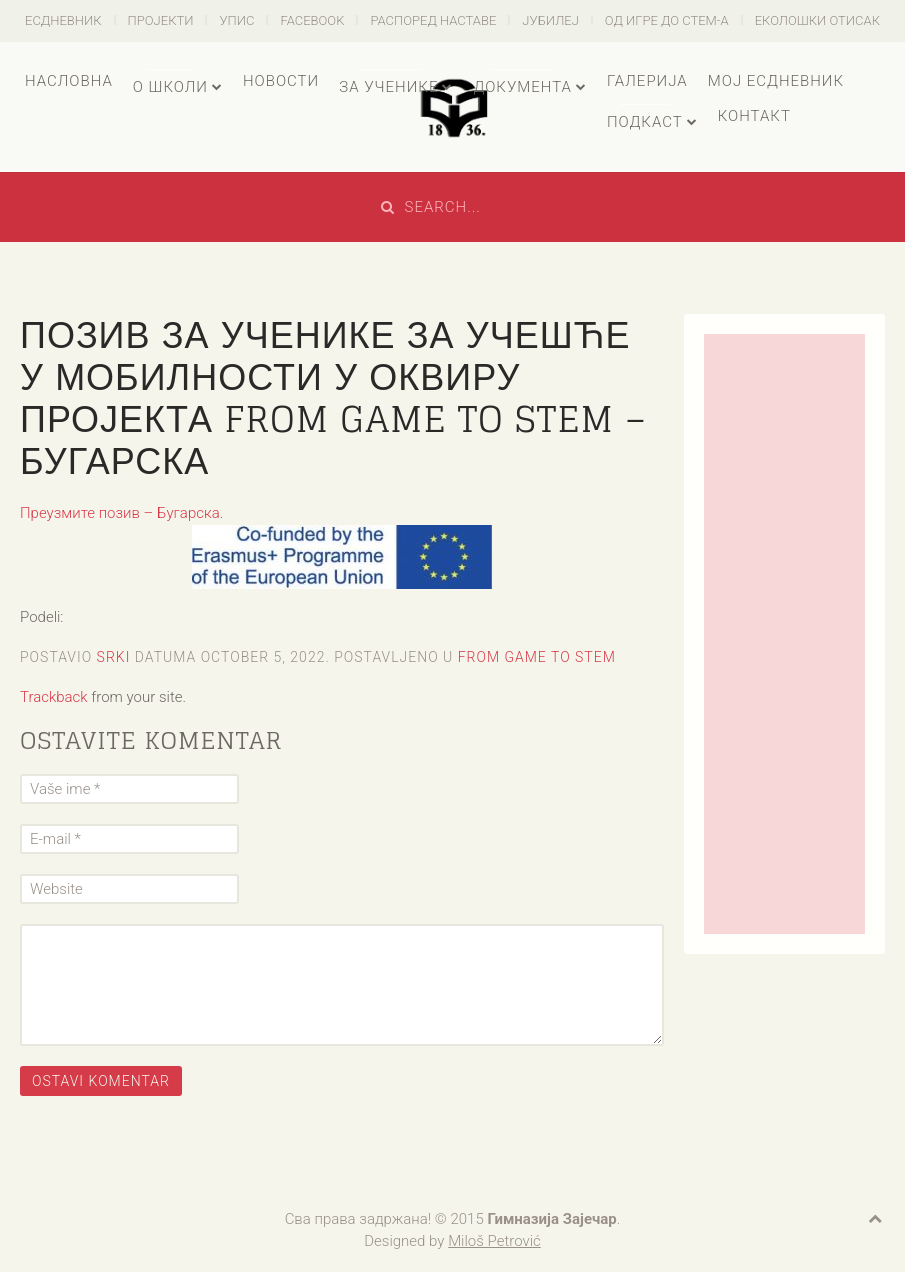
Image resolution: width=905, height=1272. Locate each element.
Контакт (754, 116)
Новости (281, 81)
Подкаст (645, 122)
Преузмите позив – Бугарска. (121, 513)
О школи (170, 87)
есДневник (63, 20)
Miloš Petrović (494, 1241)
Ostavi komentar (101, 1081)
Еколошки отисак (817, 20)
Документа (522, 87)
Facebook (312, 20)
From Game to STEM (537, 657)
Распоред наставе (433, 20)
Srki (114, 657)
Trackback (54, 697)
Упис (236, 20)
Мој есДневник (776, 81)
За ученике (388, 87)
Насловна (69, 81)
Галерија (647, 81)
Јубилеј (550, 20)
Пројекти (161, 20)
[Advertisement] (784, 634)
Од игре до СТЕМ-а (667, 20)
